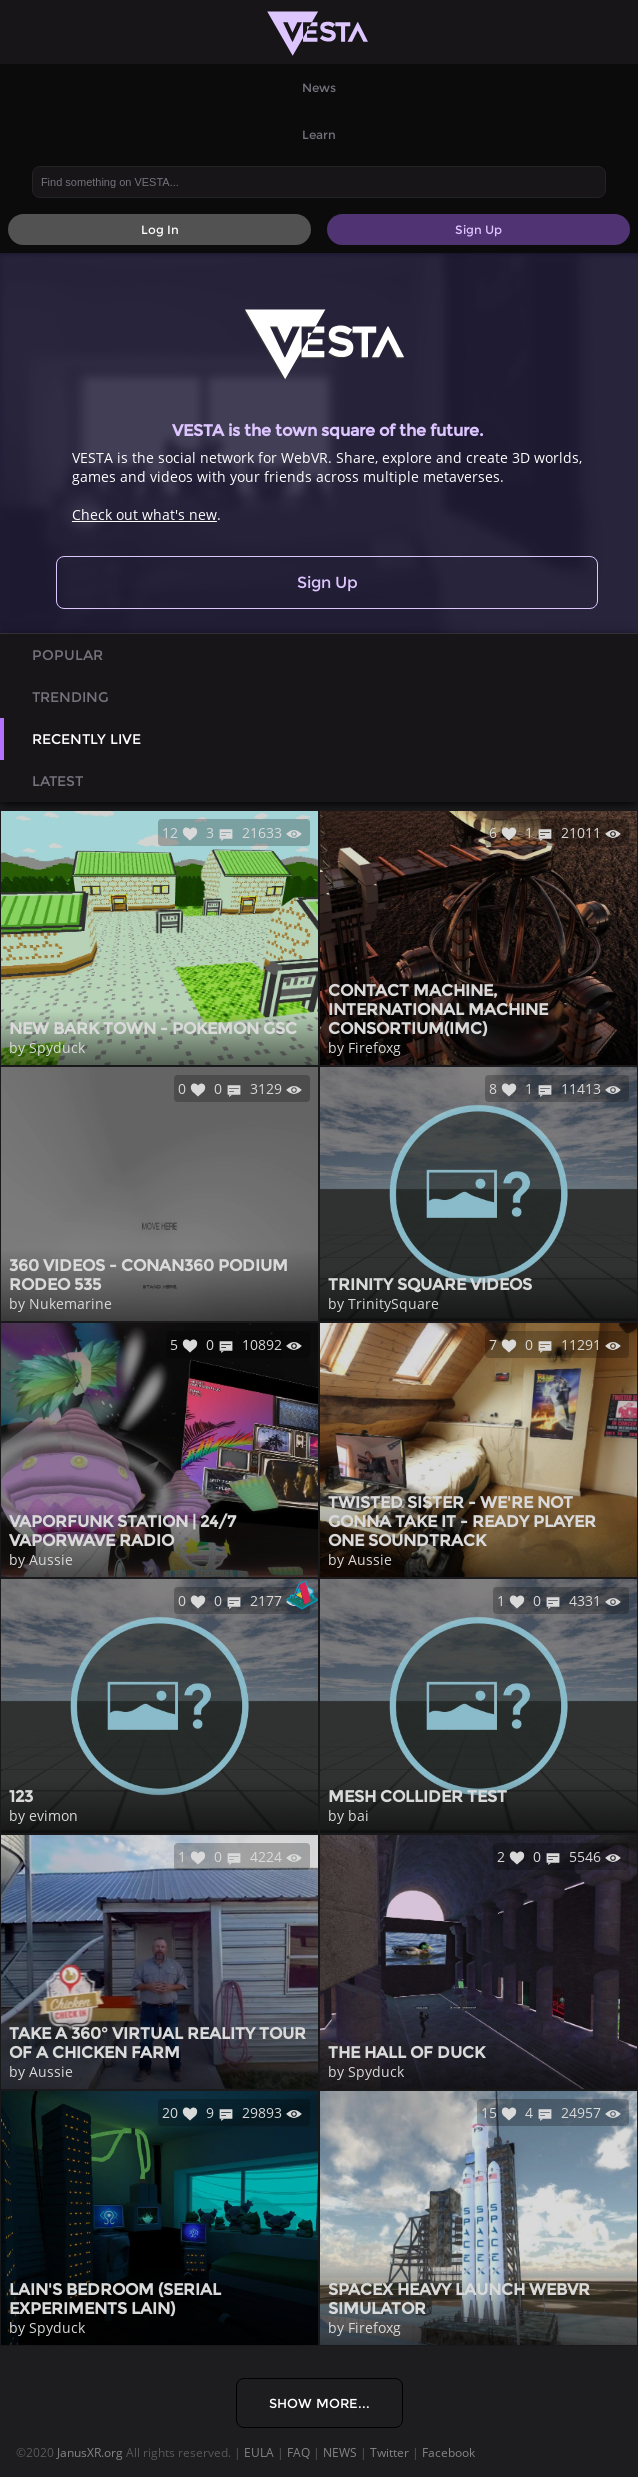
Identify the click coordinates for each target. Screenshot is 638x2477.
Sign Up (327, 582)
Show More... (319, 2403)
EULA (259, 2452)
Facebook (448, 2452)
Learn (319, 134)
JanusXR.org (90, 2452)
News (319, 87)
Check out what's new (144, 514)
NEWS (340, 2452)
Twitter (389, 2452)
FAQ (298, 2452)
